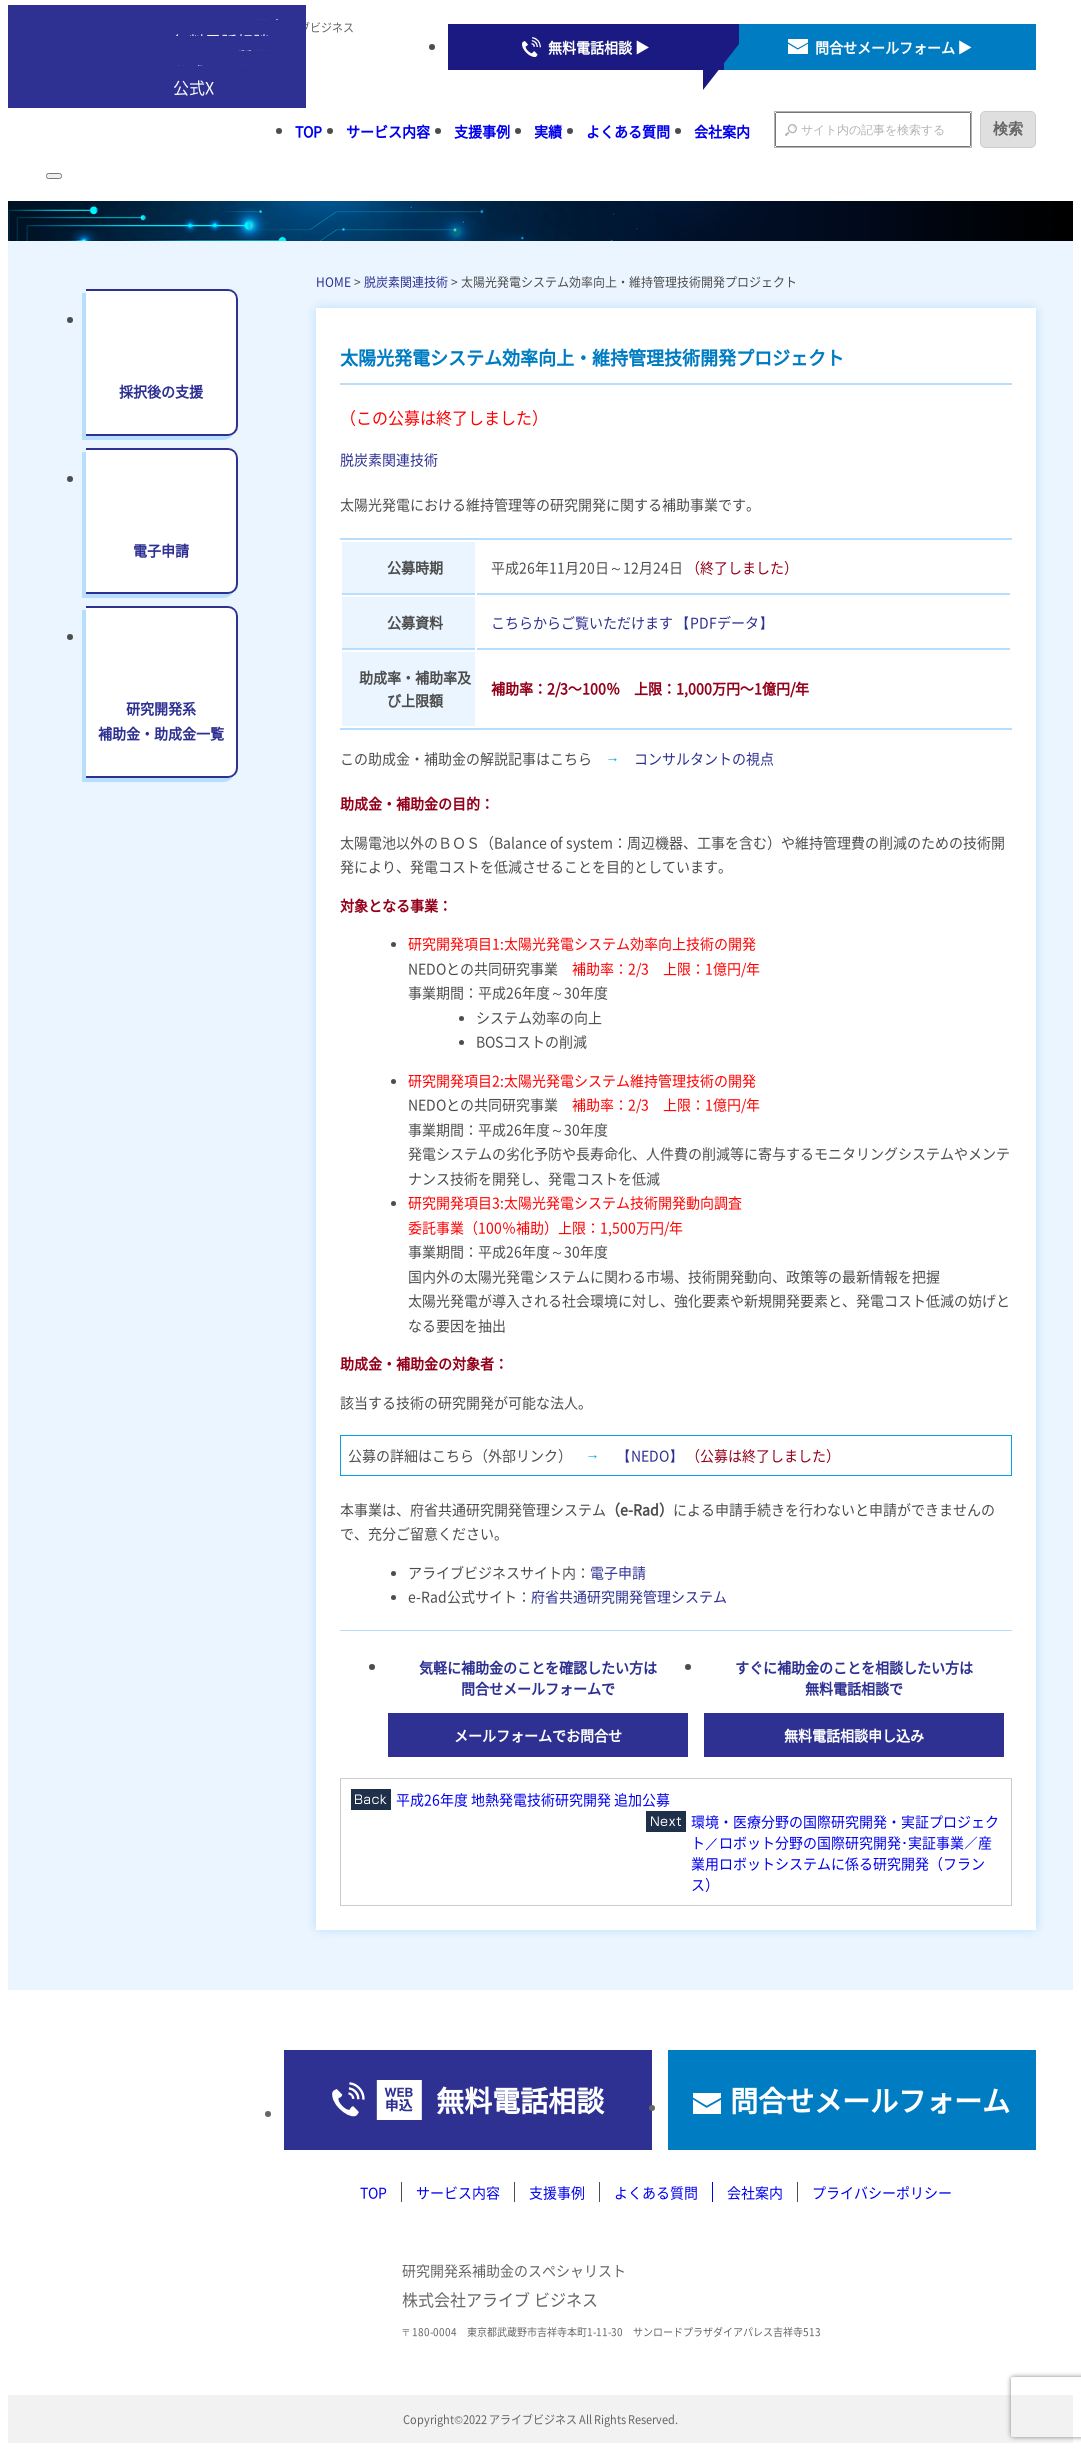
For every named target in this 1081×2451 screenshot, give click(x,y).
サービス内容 (388, 131)
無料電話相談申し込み (854, 1735)
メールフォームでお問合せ (538, 1735)
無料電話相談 (520, 2100)
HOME (333, 281)
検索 (1008, 128)
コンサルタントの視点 (704, 758)
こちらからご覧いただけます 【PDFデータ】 (632, 622)
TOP (308, 131)
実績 (548, 131)
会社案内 (722, 131)
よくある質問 (628, 131)
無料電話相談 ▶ (598, 47)
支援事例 (482, 131)
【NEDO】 (650, 1455)
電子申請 (618, 1572)
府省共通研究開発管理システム (629, 1596)
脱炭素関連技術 (406, 281)
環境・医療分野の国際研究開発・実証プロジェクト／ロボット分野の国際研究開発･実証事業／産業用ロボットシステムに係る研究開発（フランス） (845, 1852)
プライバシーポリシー (882, 2192)
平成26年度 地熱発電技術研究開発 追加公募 (533, 1799)
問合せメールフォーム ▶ (893, 47)
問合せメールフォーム (870, 2100)
